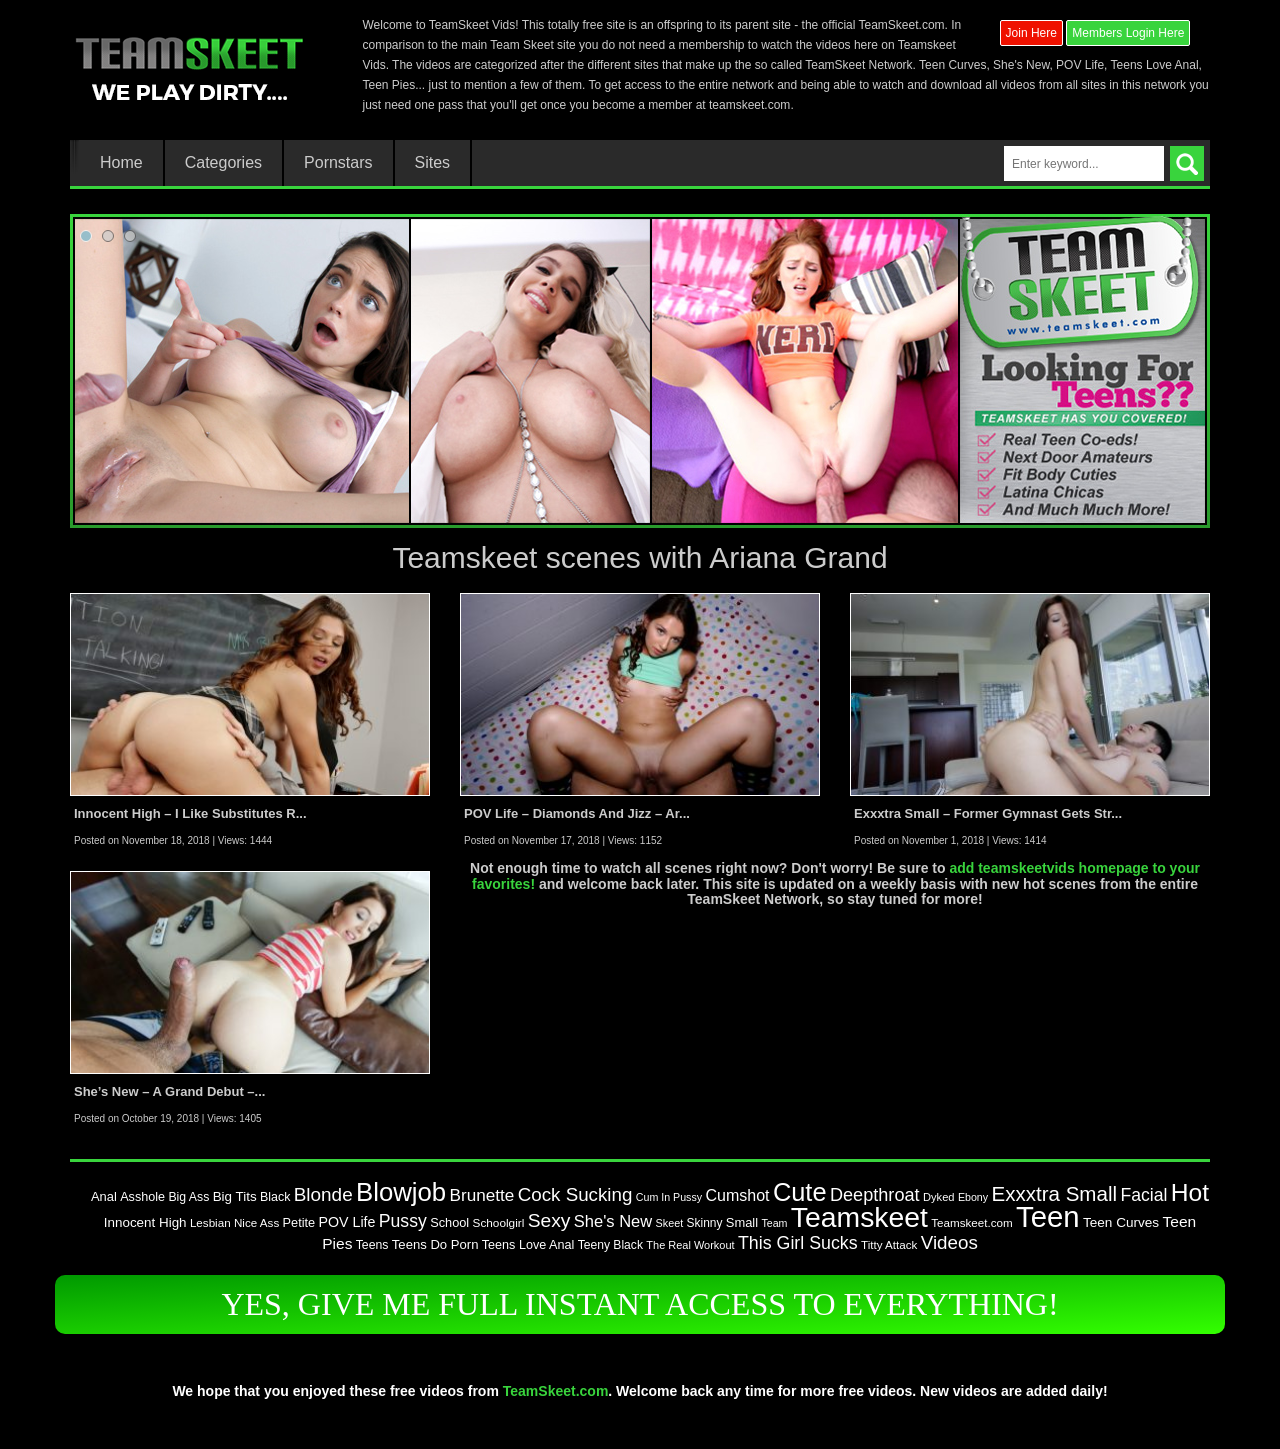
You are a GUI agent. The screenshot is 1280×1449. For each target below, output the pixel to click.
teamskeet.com (749, 105)
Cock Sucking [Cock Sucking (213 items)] (575, 1194)
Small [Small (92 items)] (742, 1222)
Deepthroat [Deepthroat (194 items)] (875, 1195)
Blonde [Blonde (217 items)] (323, 1194)
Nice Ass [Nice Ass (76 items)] (256, 1222)
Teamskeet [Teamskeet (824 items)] (859, 1217)
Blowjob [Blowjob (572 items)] (401, 1192)
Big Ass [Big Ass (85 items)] (188, 1197)
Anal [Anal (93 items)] (104, 1196)
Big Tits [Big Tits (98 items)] (235, 1196)
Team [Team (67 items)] (774, 1223)
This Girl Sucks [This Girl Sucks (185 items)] (798, 1243)
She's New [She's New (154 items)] (613, 1221)
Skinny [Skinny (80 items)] (705, 1223)
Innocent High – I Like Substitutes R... (190, 813)
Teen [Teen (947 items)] (1048, 1216)
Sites (433, 163)
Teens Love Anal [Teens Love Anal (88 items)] (528, 1245)
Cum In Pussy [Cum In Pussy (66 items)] (669, 1197)
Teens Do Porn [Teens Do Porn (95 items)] (435, 1244)
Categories (223, 163)
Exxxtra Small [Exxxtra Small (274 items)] (1054, 1193)
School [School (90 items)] (449, 1222)
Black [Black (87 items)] (275, 1197)
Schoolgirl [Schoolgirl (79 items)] (499, 1223)
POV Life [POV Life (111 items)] (347, 1222)
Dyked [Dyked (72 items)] (939, 1197)
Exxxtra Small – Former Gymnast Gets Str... (988, 813)
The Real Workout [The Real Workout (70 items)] (690, 1245)
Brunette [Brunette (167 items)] (482, 1195)
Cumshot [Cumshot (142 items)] (737, 1195)
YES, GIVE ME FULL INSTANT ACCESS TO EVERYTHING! (639, 1304)
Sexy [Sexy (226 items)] (549, 1220)
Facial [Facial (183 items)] (1143, 1195)
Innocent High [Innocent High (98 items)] (145, 1222)
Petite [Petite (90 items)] (299, 1222)
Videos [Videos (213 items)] (949, 1242)
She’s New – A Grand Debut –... (169, 1091)
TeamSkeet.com (556, 1391)
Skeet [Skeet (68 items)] (670, 1223)
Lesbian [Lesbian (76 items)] (210, 1222)
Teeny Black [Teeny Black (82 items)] (610, 1245)
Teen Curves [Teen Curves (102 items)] (1121, 1222)
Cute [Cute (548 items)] (800, 1192)
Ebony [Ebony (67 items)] (973, 1197)
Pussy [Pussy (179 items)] (403, 1221)
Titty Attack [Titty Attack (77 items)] (889, 1244)
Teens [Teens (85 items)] (372, 1245)
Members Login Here (1128, 33)
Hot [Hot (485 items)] (1190, 1192)
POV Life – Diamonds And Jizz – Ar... (577, 813)
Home (121, 163)
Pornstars (338, 163)
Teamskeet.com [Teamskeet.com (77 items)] (971, 1222)
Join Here (1031, 33)
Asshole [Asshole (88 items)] (142, 1197)
